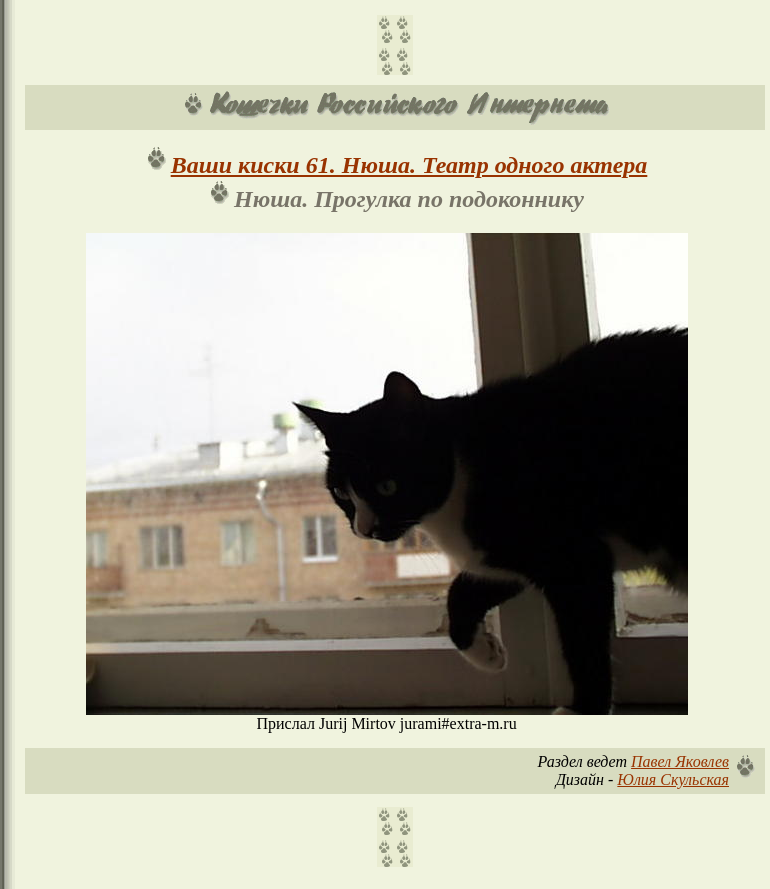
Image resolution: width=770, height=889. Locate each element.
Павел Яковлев (680, 761)
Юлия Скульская (673, 779)
